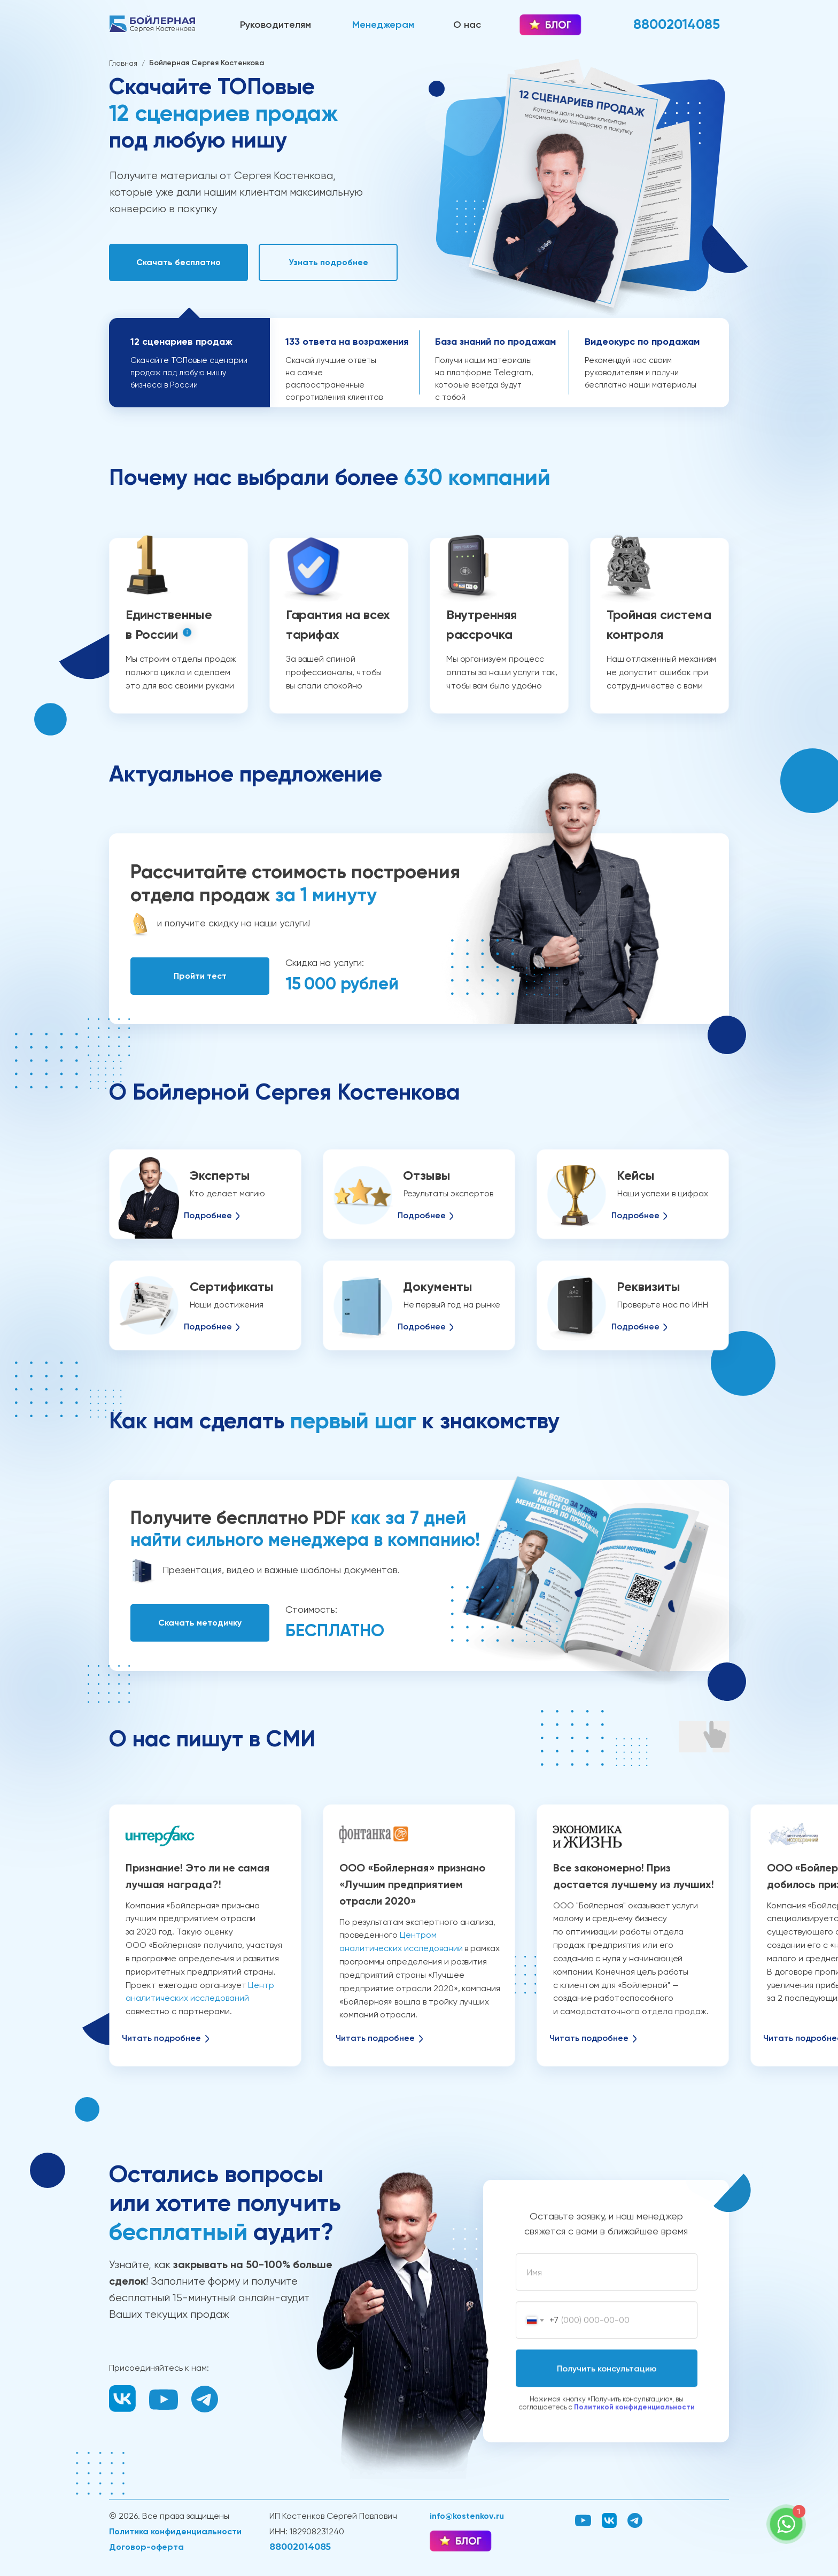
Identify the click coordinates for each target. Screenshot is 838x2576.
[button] (178, 262)
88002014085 (300, 2547)
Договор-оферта (146, 2547)
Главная (123, 63)
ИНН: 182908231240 (306, 2531)
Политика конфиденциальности (175, 2531)
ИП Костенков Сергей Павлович (333, 2516)
